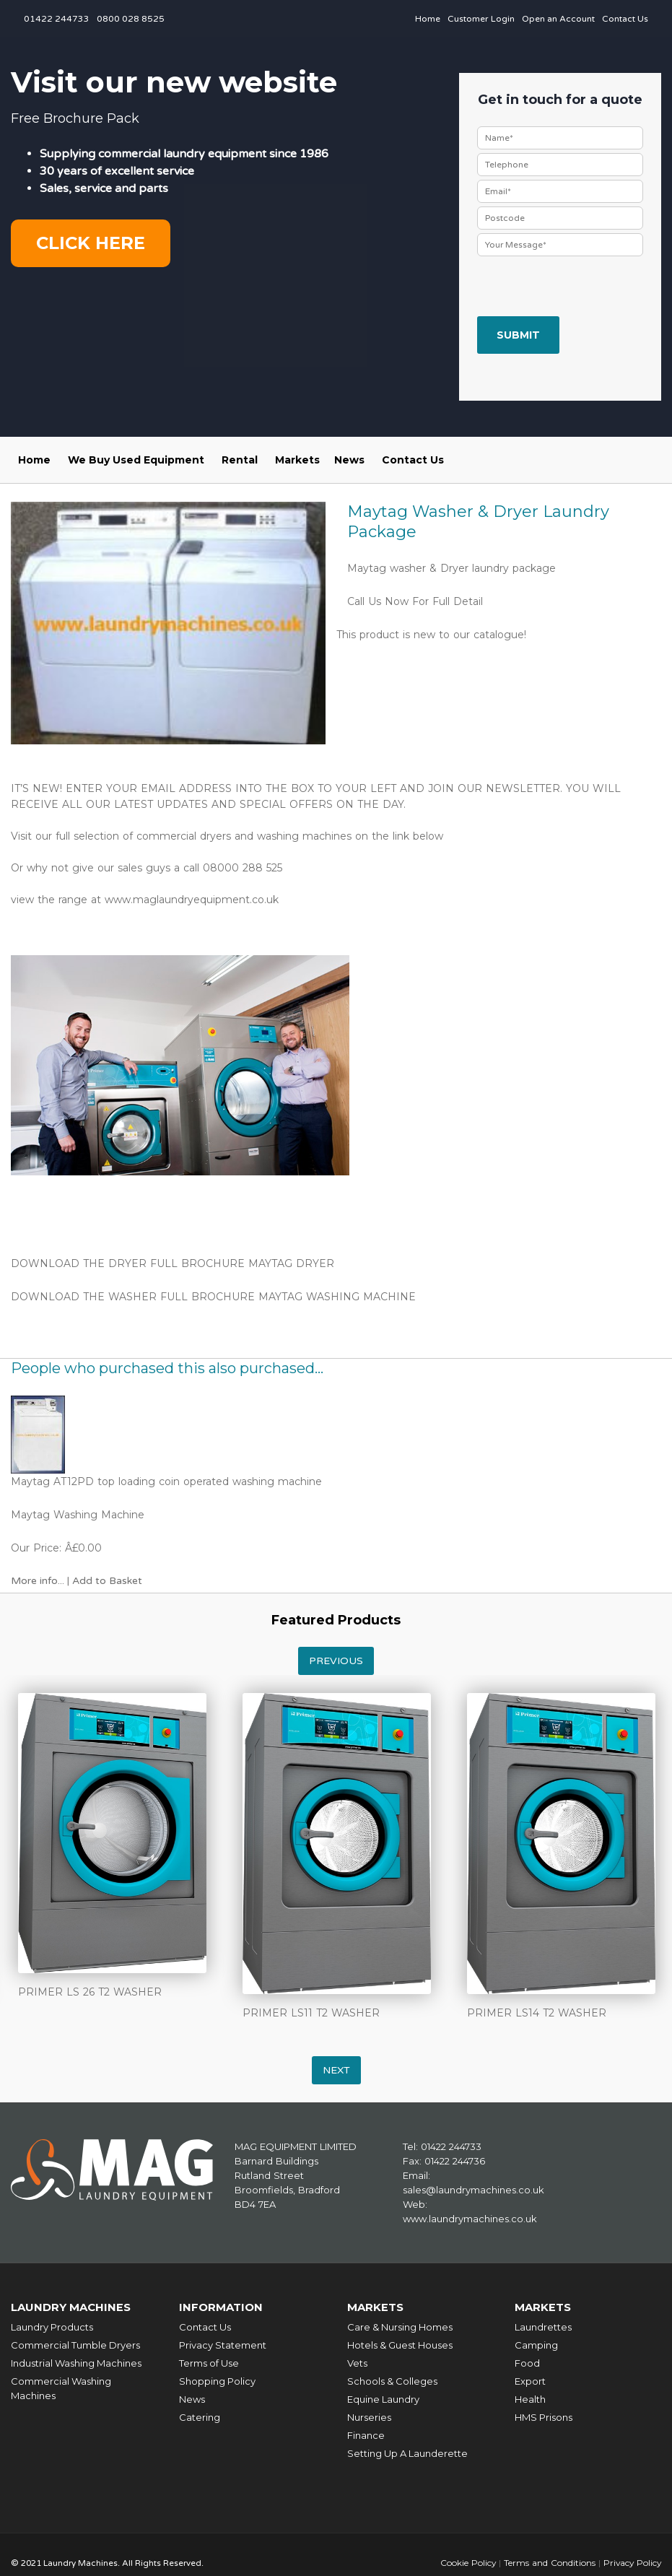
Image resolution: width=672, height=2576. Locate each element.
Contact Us (625, 19)
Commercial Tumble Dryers (75, 2344)
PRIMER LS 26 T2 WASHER (90, 1991)
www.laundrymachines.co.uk (470, 2218)
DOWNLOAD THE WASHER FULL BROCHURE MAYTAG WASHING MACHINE (213, 1296)
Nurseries (369, 2416)
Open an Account (558, 19)
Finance (366, 2434)
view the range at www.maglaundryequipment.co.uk (146, 899)
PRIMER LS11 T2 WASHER (311, 2012)
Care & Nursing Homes (400, 2326)
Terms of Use (209, 2362)
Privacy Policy (631, 2562)
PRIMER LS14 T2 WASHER (536, 2012)
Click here (90, 242)
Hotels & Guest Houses (400, 2344)
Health (530, 2398)
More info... (37, 1581)
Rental (240, 460)
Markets (297, 460)
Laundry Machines (72, 2307)
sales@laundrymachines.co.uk (473, 2190)
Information (221, 2307)
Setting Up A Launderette (407, 2452)
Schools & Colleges (392, 2380)
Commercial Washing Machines (61, 2388)
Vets (357, 2362)
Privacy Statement (222, 2344)
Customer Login (481, 19)
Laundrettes (543, 2326)
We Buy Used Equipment (136, 460)
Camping (536, 2344)
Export (530, 2380)
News (349, 460)
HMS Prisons (543, 2416)
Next (336, 2070)
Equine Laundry (383, 2398)
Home (427, 19)
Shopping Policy (217, 2380)
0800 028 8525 (131, 19)
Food (527, 2362)
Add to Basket (107, 1581)
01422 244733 (57, 19)
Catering (199, 2416)
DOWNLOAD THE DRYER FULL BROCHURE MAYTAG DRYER (172, 1263)
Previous (336, 1661)
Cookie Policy (465, 2562)
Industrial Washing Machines (76, 2362)
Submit (518, 334)
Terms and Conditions (547, 2562)
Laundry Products (52, 2326)
